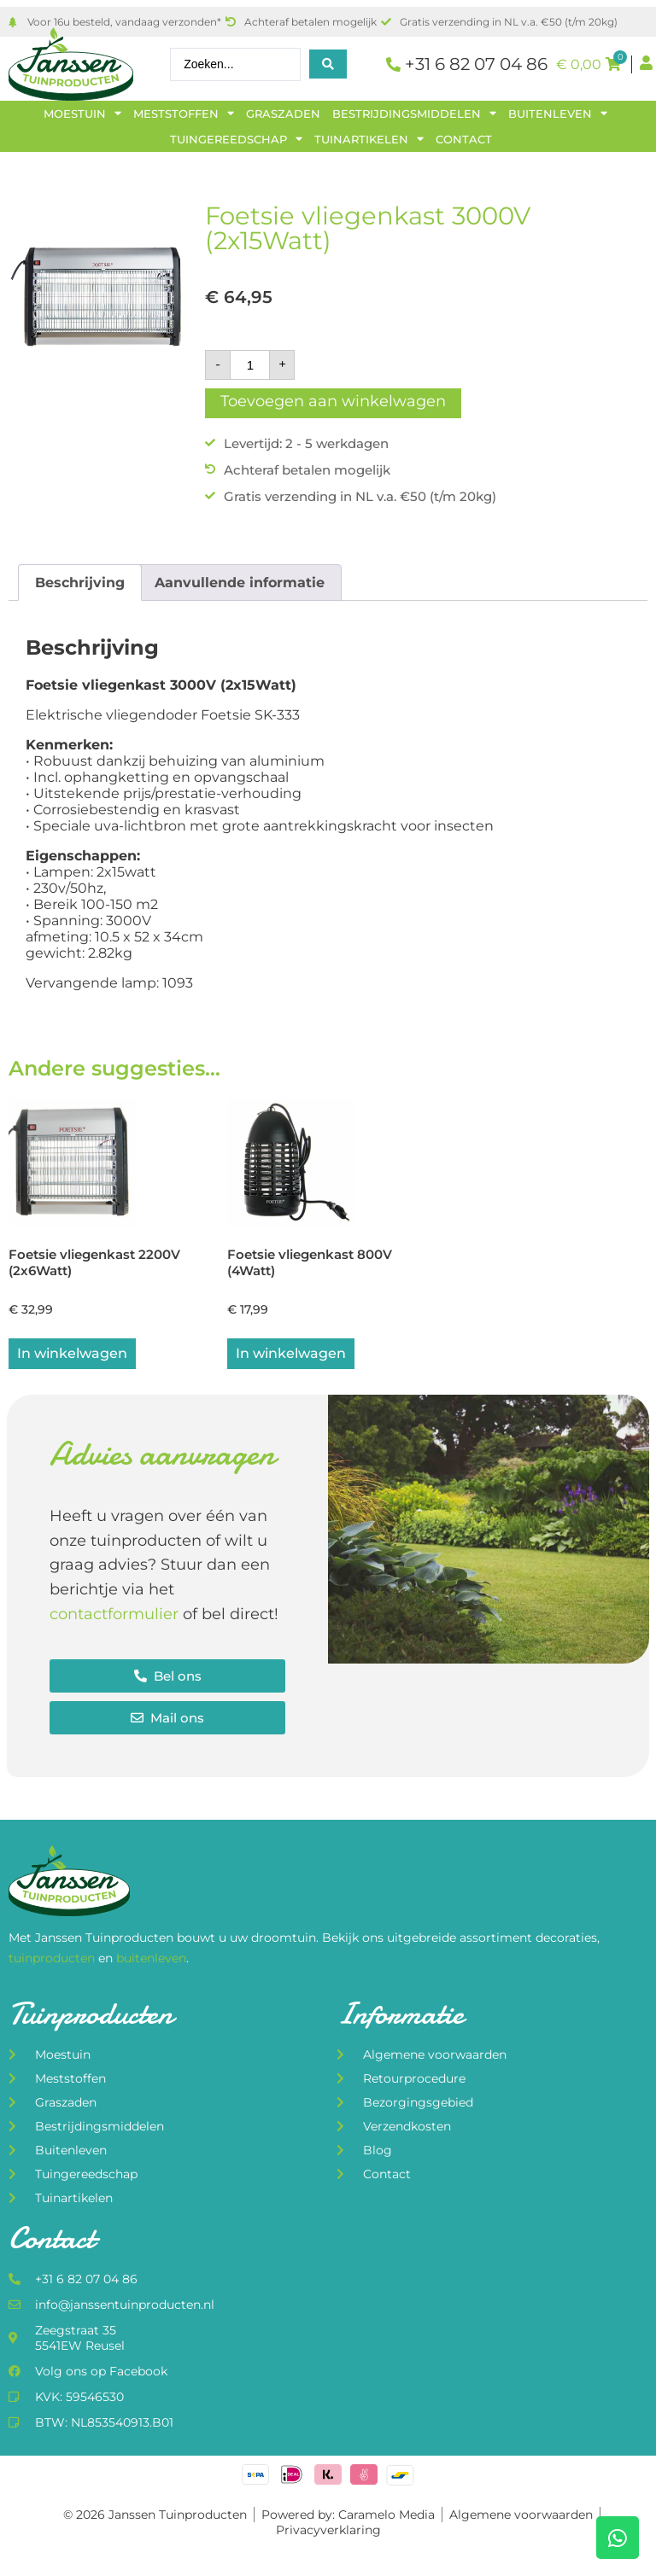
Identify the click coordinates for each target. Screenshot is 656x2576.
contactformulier (114, 1615)
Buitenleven (557, 113)
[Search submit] (328, 64)
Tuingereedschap (236, 139)
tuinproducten (53, 1959)
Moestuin (82, 113)
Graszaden (283, 113)
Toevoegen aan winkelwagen (333, 401)
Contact (464, 139)
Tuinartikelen (369, 139)
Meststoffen (183, 113)
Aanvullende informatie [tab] (240, 582)
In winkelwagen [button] (72, 1355)
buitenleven (151, 1959)
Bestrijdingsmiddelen (414, 113)
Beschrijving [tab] (80, 582)
